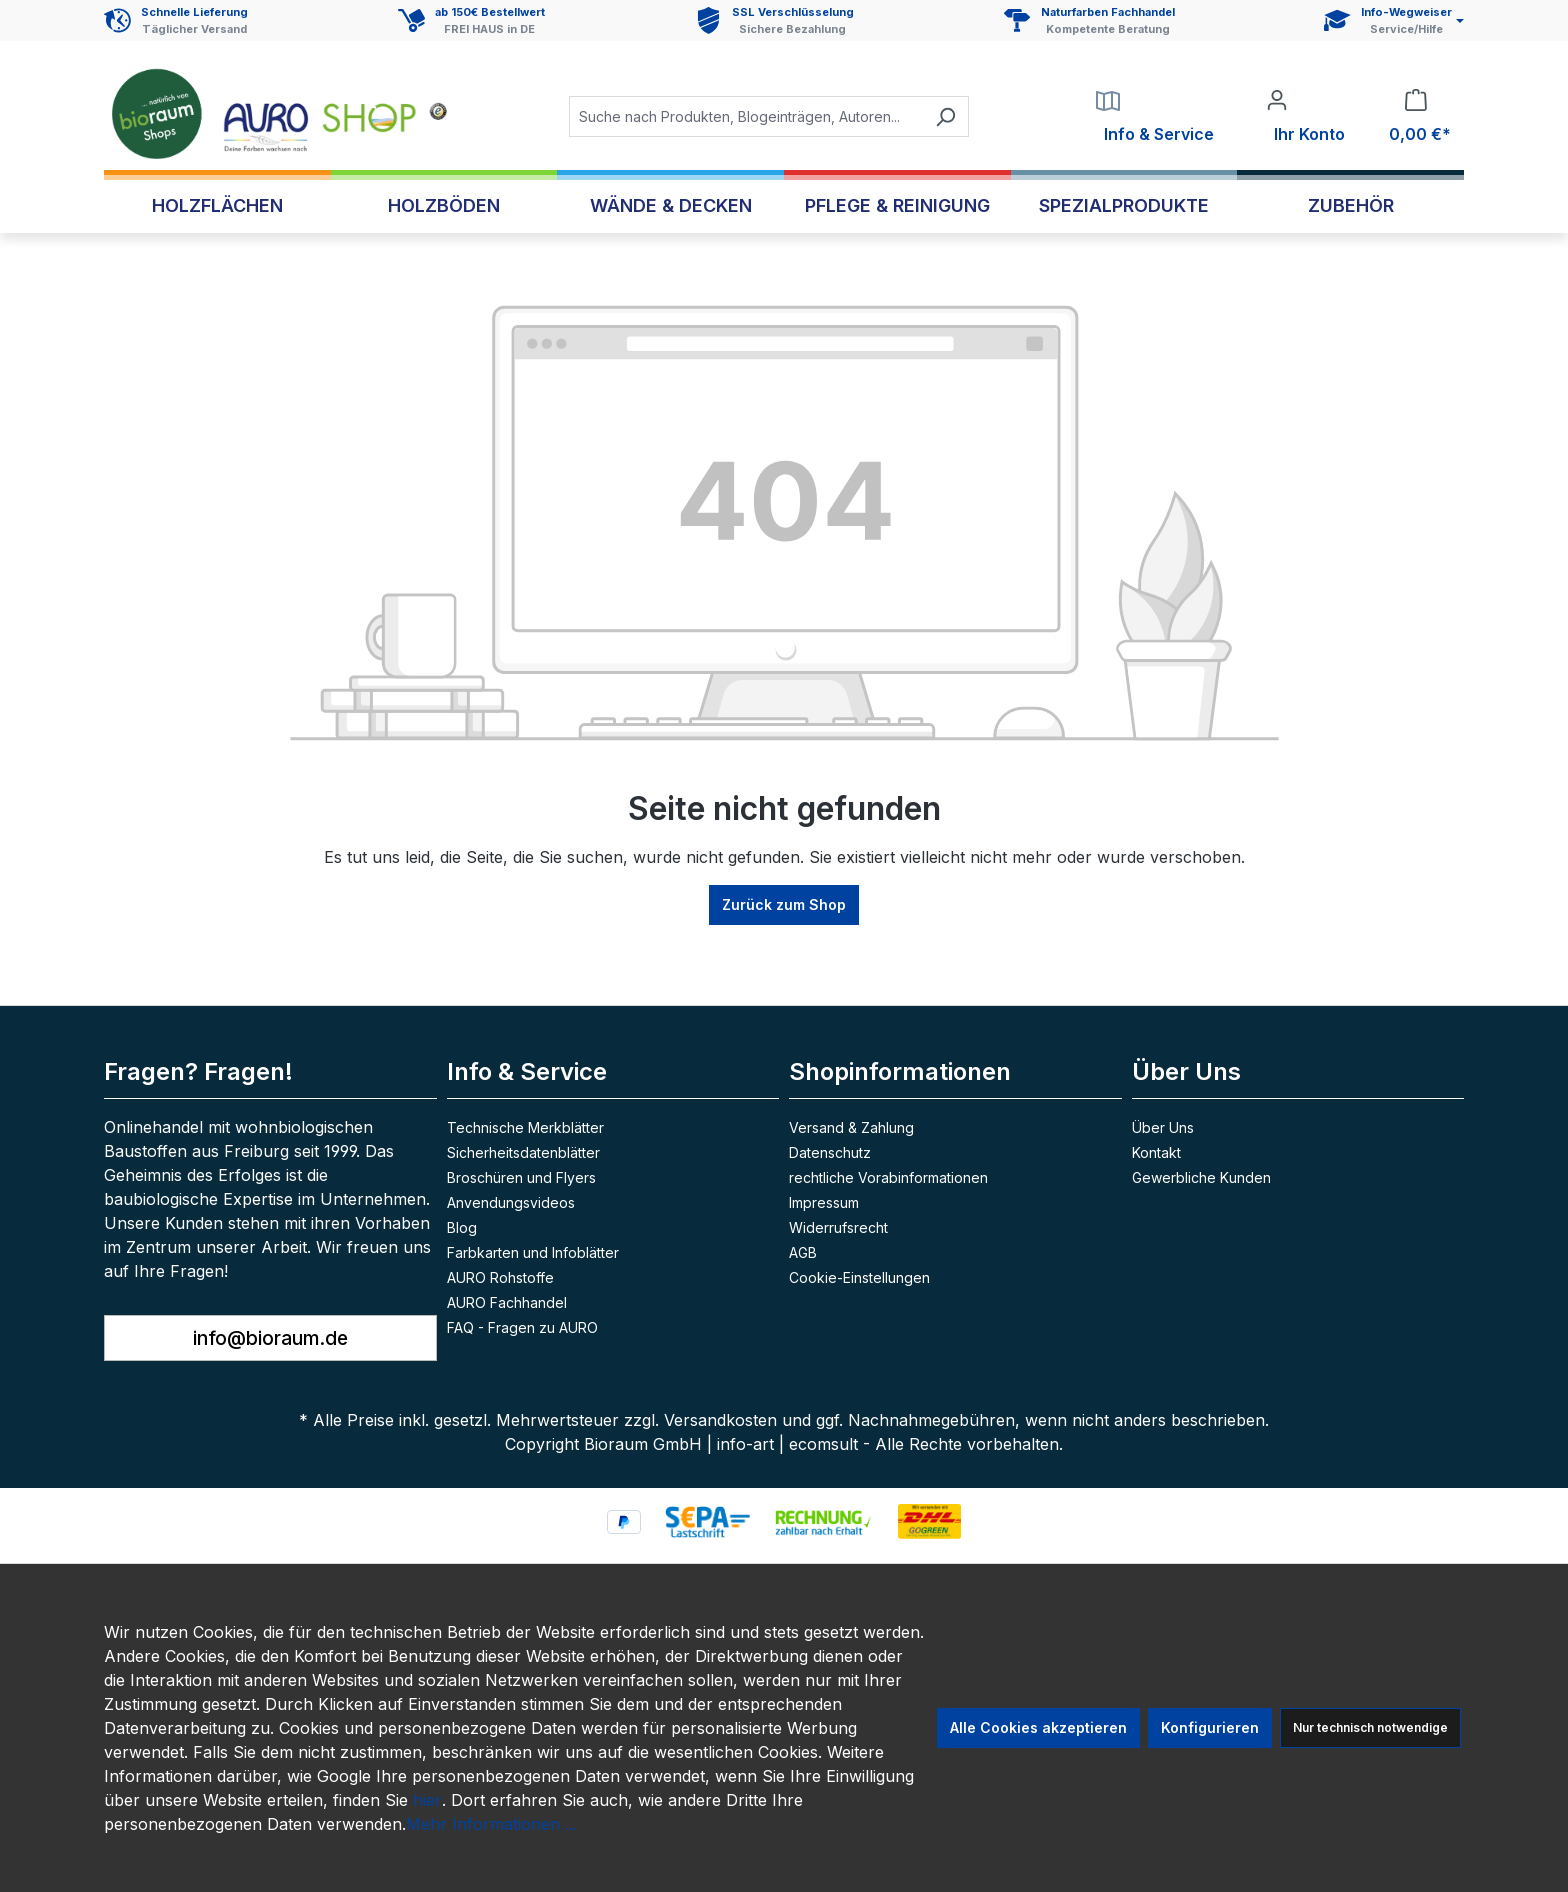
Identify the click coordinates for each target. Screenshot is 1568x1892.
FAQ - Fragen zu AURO (522, 1327)
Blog (462, 1227)
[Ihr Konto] (1305, 117)
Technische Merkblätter (525, 1127)
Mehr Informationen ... (491, 1824)
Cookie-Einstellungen (859, 1277)
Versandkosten (720, 1420)
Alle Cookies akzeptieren (1038, 1727)
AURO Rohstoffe (500, 1277)
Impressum (824, 1202)
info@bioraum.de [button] (270, 1338)
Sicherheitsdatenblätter (523, 1152)
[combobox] (746, 116)
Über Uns (1163, 1127)
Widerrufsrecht (838, 1227)
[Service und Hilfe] (1394, 20)
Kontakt (1156, 1152)
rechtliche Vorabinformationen (888, 1177)
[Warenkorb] (1416, 117)
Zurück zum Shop (784, 904)
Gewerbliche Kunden (1201, 1177)
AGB (803, 1252)
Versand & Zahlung (851, 1127)
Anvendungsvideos (511, 1202)
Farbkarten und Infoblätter (533, 1252)
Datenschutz (830, 1152)
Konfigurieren (1210, 1727)
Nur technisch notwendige (1370, 1727)
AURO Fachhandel (507, 1302)
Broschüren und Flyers (521, 1177)
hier (427, 1800)
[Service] (1155, 117)
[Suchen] (945, 116)
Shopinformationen (900, 1071)
